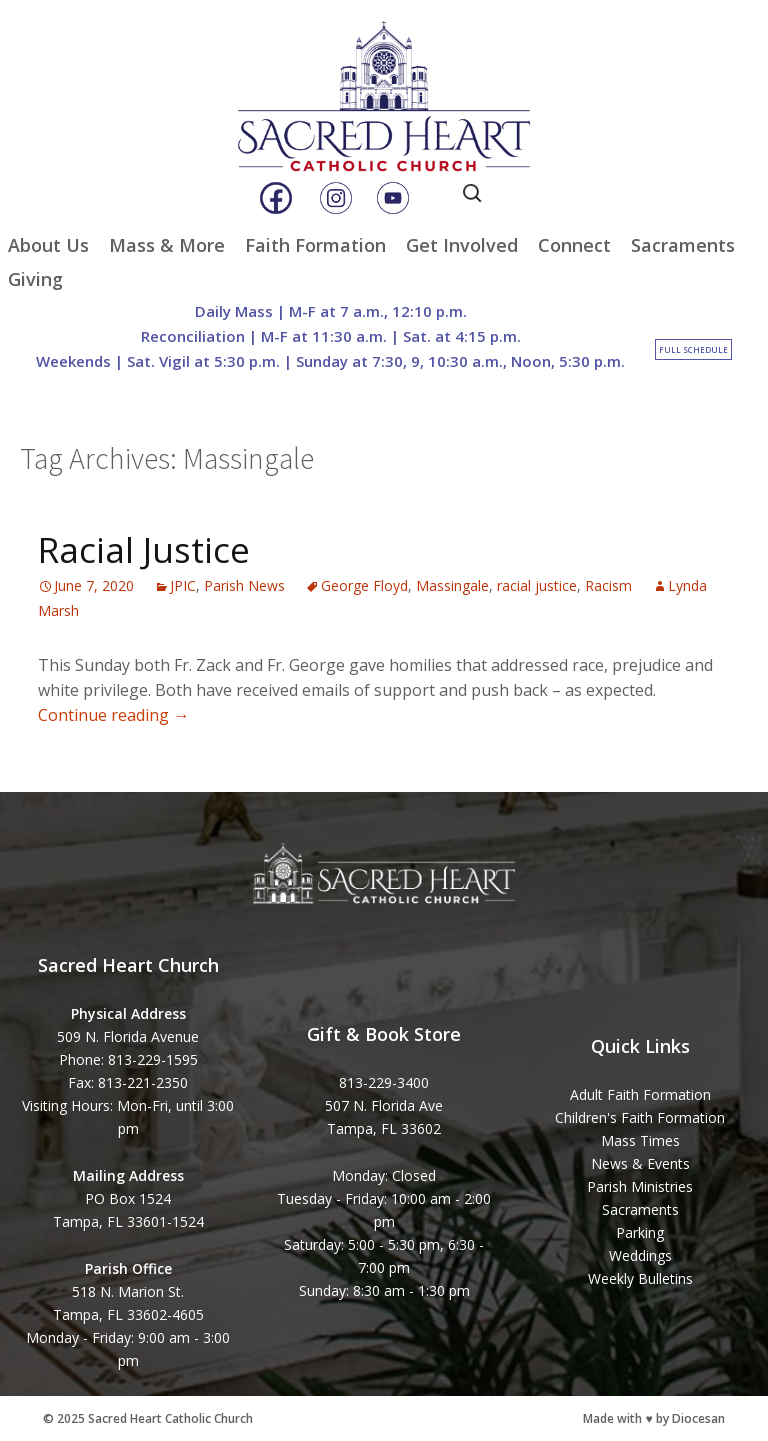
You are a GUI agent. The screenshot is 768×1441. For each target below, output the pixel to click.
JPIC (183, 585)
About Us (48, 245)
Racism (608, 585)
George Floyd (364, 585)
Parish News (244, 585)
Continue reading (113, 715)
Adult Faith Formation (640, 1094)
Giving (35, 279)
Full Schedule (693, 349)
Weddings (640, 1255)
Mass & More (167, 245)
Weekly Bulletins (640, 1278)
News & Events (640, 1163)
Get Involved (462, 245)
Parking (640, 1232)
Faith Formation (315, 245)
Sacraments (683, 245)
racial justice (537, 585)
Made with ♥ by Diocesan (653, 1418)
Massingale (452, 585)
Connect (574, 245)
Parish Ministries (640, 1186)
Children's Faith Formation (640, 1117)
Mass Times (640, 1140)
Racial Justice (144, 549)
